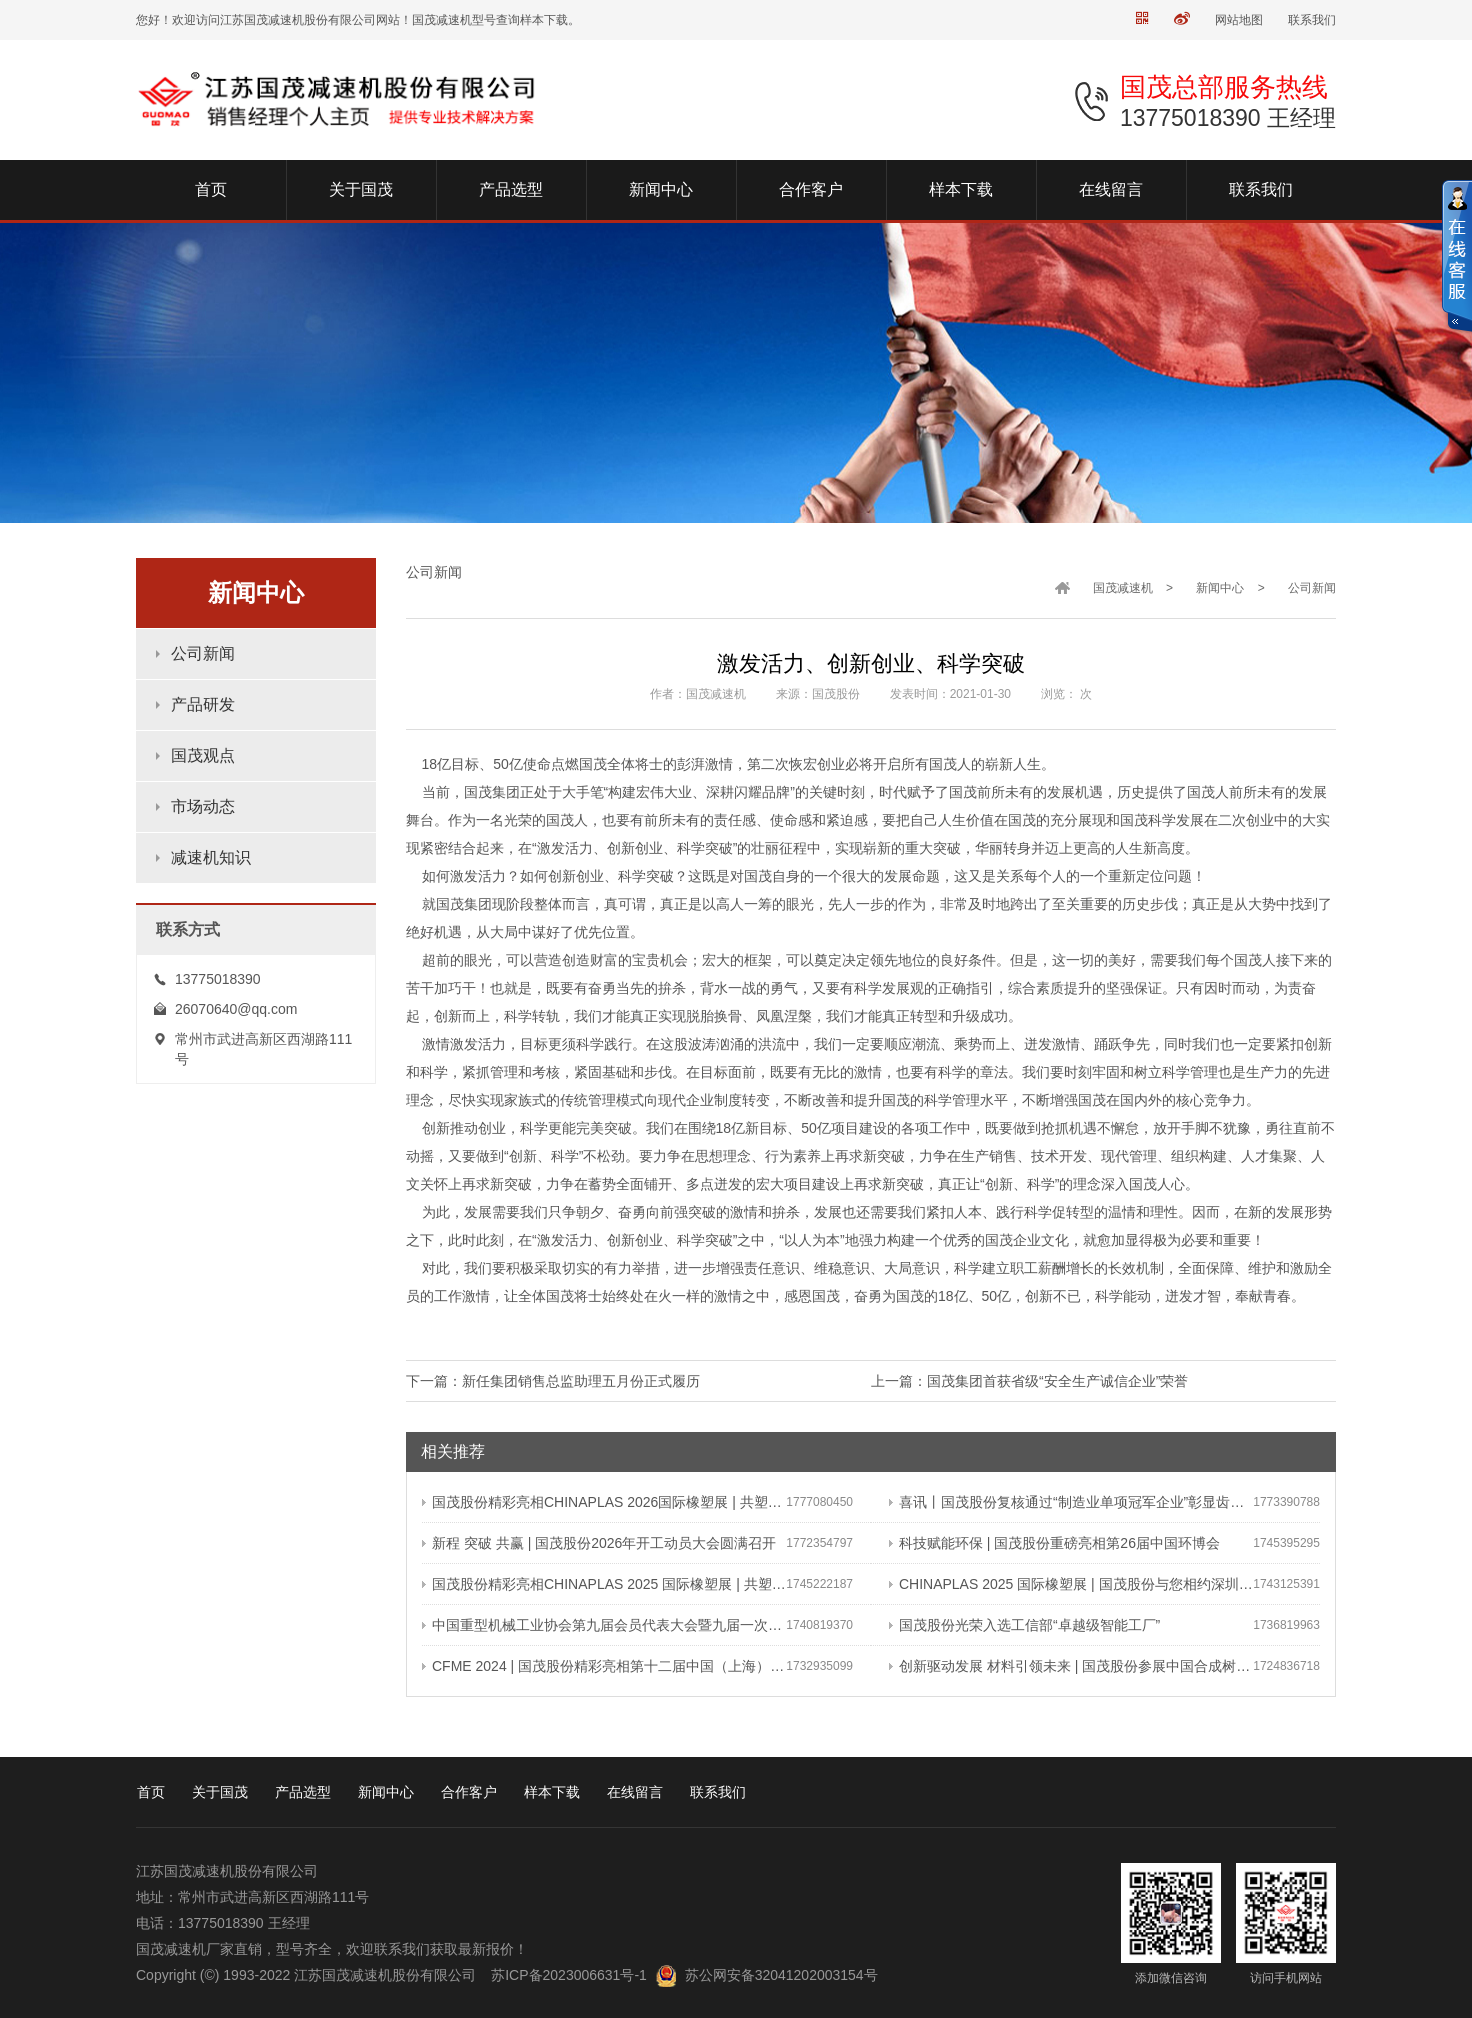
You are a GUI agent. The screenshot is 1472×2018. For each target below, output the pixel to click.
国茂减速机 (1123, 588)
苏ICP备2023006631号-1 (569, 1975)
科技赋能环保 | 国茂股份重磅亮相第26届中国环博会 (1054, 1543)
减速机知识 (211, 857)
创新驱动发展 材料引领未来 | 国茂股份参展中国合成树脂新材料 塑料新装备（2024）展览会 (1071, 1666)
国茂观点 (203, 755)
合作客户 (469, 1792)
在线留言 (635, 1792)
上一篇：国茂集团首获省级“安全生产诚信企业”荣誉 (1029, 1381)
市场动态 (203, 806)
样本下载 (552, 1792)
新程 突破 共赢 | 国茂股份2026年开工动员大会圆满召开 (599, 1543)
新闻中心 (1220, 588)
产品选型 (303, 1792)
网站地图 (1239, 20)
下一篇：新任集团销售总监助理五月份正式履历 (553, 1381)
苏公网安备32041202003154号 (781, 1975)
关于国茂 (220, 1792)
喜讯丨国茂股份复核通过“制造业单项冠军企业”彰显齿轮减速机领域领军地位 (1071, 1502)
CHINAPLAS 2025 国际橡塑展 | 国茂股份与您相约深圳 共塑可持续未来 (1071, 1584)
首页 (151, 1792)
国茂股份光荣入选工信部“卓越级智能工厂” (1024, 1625)
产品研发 (203, 704)
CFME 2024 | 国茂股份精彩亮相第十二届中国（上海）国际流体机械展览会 (604, 1666)
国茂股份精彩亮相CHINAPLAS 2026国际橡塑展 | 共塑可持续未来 (604, 1502)
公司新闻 (203, 653)
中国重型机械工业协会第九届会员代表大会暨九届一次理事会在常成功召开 (604, 1625)
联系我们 (1312, 20)
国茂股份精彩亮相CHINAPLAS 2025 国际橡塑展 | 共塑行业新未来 (604, 1584)
